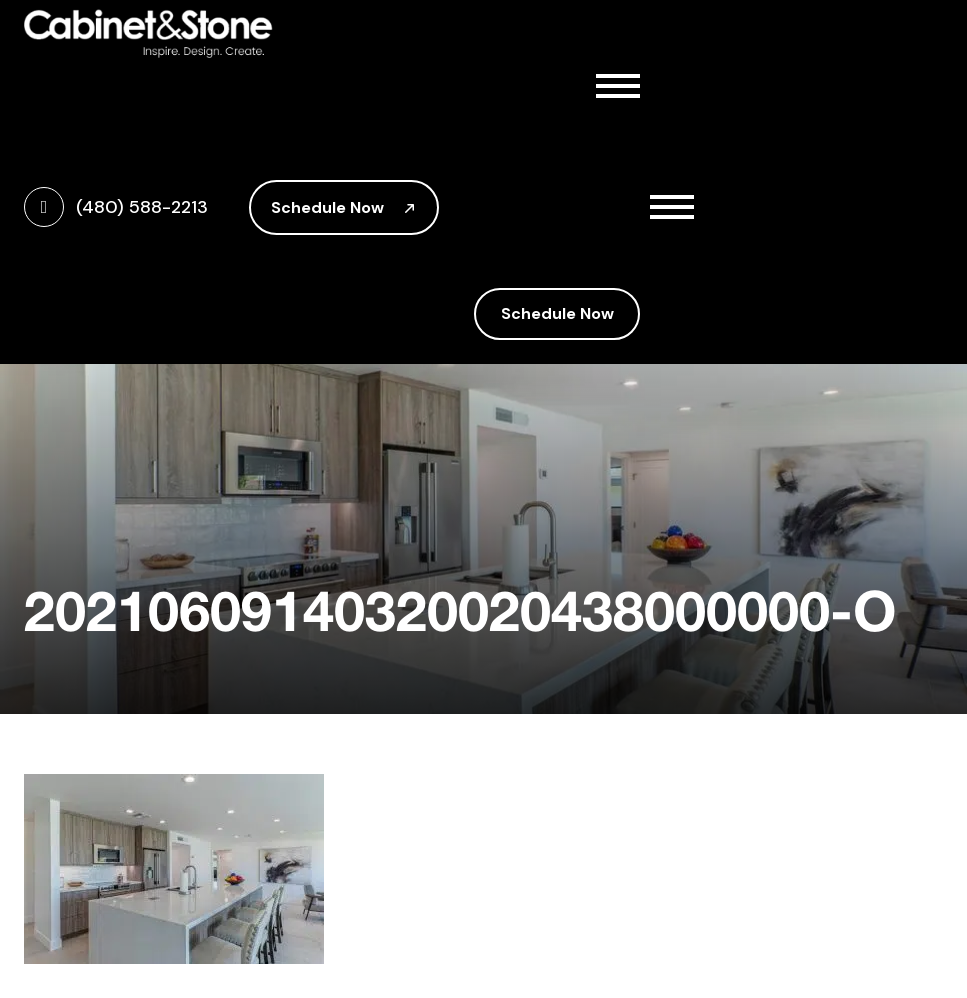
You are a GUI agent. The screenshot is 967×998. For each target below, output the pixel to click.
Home (508, 80)
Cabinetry (565, 168)
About (565, 124)
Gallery (513, 256)
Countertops (565, 212)
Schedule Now (344, 207)
